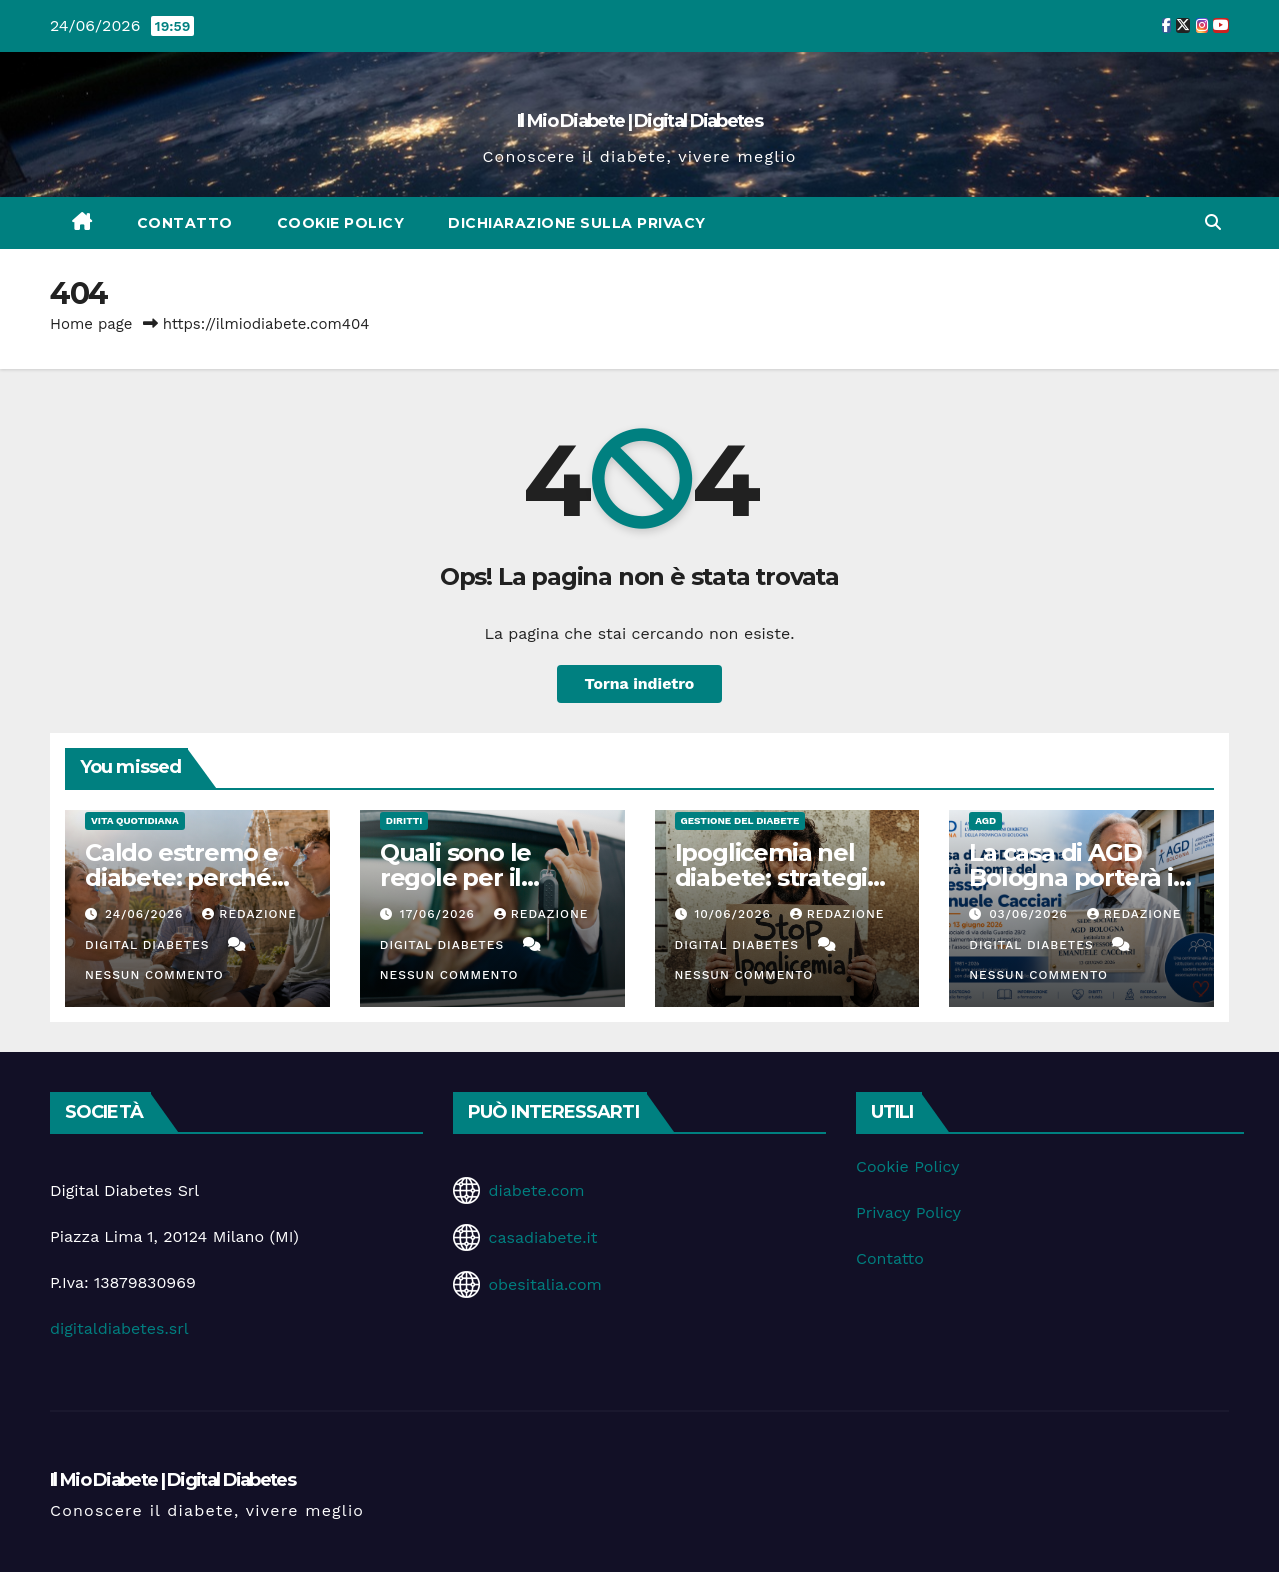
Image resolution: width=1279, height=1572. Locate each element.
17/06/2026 (440, 914)
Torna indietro (639, 683)
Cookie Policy (341, 223)
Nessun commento (154, 975)
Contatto (185, 223)
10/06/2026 (734, 914)
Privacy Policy (908, 1212)
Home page (91, 324)
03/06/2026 (1031, 914)
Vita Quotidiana (135, 820)
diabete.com (536, 1190)
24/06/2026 (146, 914)
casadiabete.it (542, 1237)
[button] (1213, 222)
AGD (985, 820)
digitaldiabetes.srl (119, 1328)
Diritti (404, 820)
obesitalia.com (544, 1284)
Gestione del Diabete (740, 820)
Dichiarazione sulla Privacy (577, 223)
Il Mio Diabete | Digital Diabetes (639, 121)
